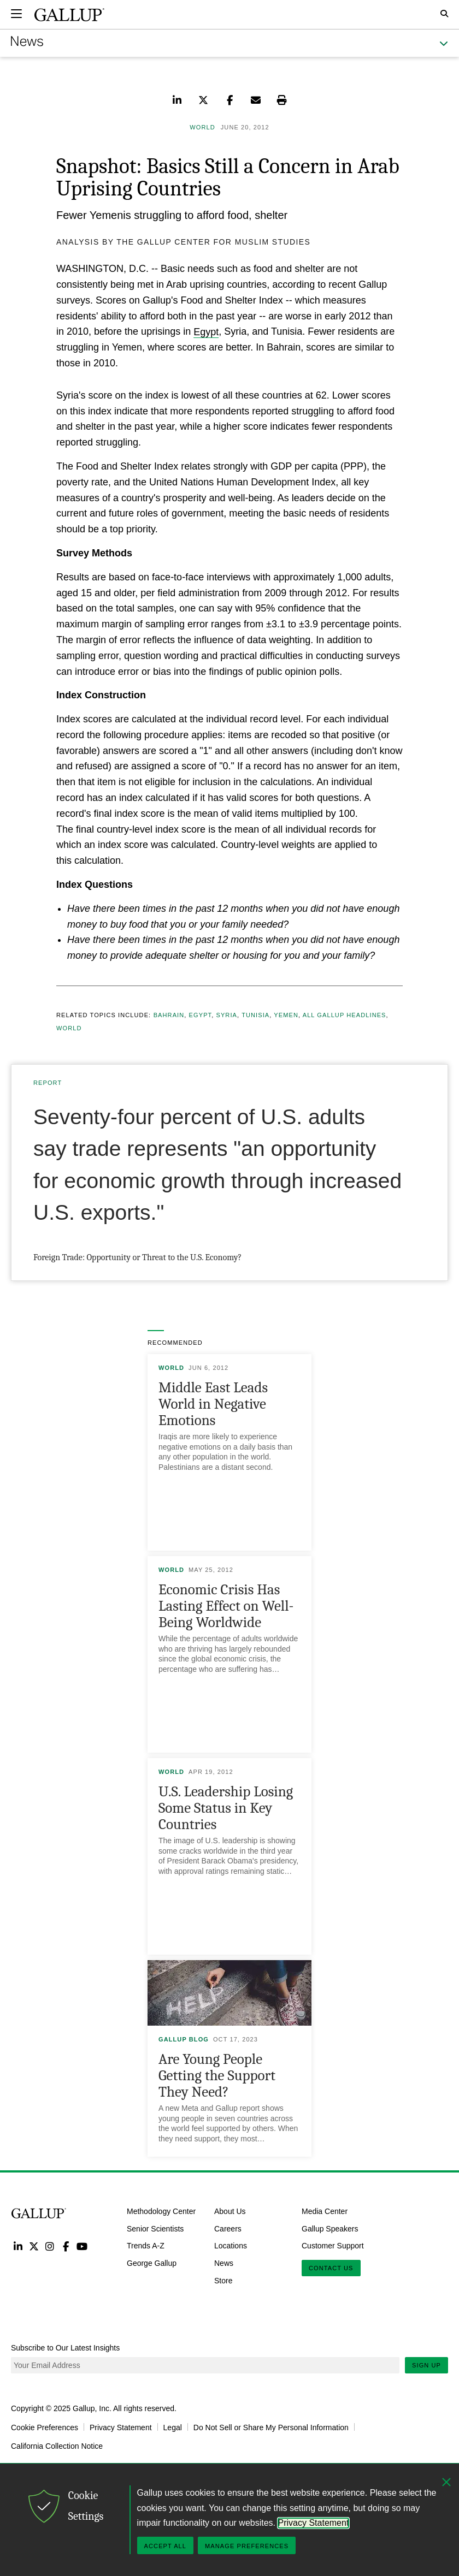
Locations (230, 2245)
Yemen (286, 1015)
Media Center (325, 2211)
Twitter (33, 2246)
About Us (230, 2211)
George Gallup (151, 2263)
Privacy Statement (121, 2427)
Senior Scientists (155, 2228)
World (68, 1028)
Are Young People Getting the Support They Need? (216, 2075)
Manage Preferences (247, 2546)
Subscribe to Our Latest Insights (65, 2347)
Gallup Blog (183, 2039)
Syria (227, 1015)
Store (223, 2280)
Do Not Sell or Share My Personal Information (271, 2427)
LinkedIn (17, 2246)
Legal (172, 2427)
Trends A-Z (145, 2245)
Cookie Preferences (44, 2427)
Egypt (206, 331)
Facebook (66, 2246)
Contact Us (331, 2268)
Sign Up (426, 2365)
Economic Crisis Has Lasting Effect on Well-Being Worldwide (225, 1606)
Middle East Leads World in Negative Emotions (213, 1404)
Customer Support (333, 2245)
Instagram (50, 2246)
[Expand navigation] (16, 13)
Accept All (165, 2546)
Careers (228, 2228)
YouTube (82, 2246)
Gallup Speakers (330, 2228)
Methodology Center (161, 2211)
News (223, 2263)
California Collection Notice (57, 2445)
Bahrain (169, 1015)
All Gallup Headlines (344, 1015)
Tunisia (255, 1015)
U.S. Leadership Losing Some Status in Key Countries (225, 1808)
